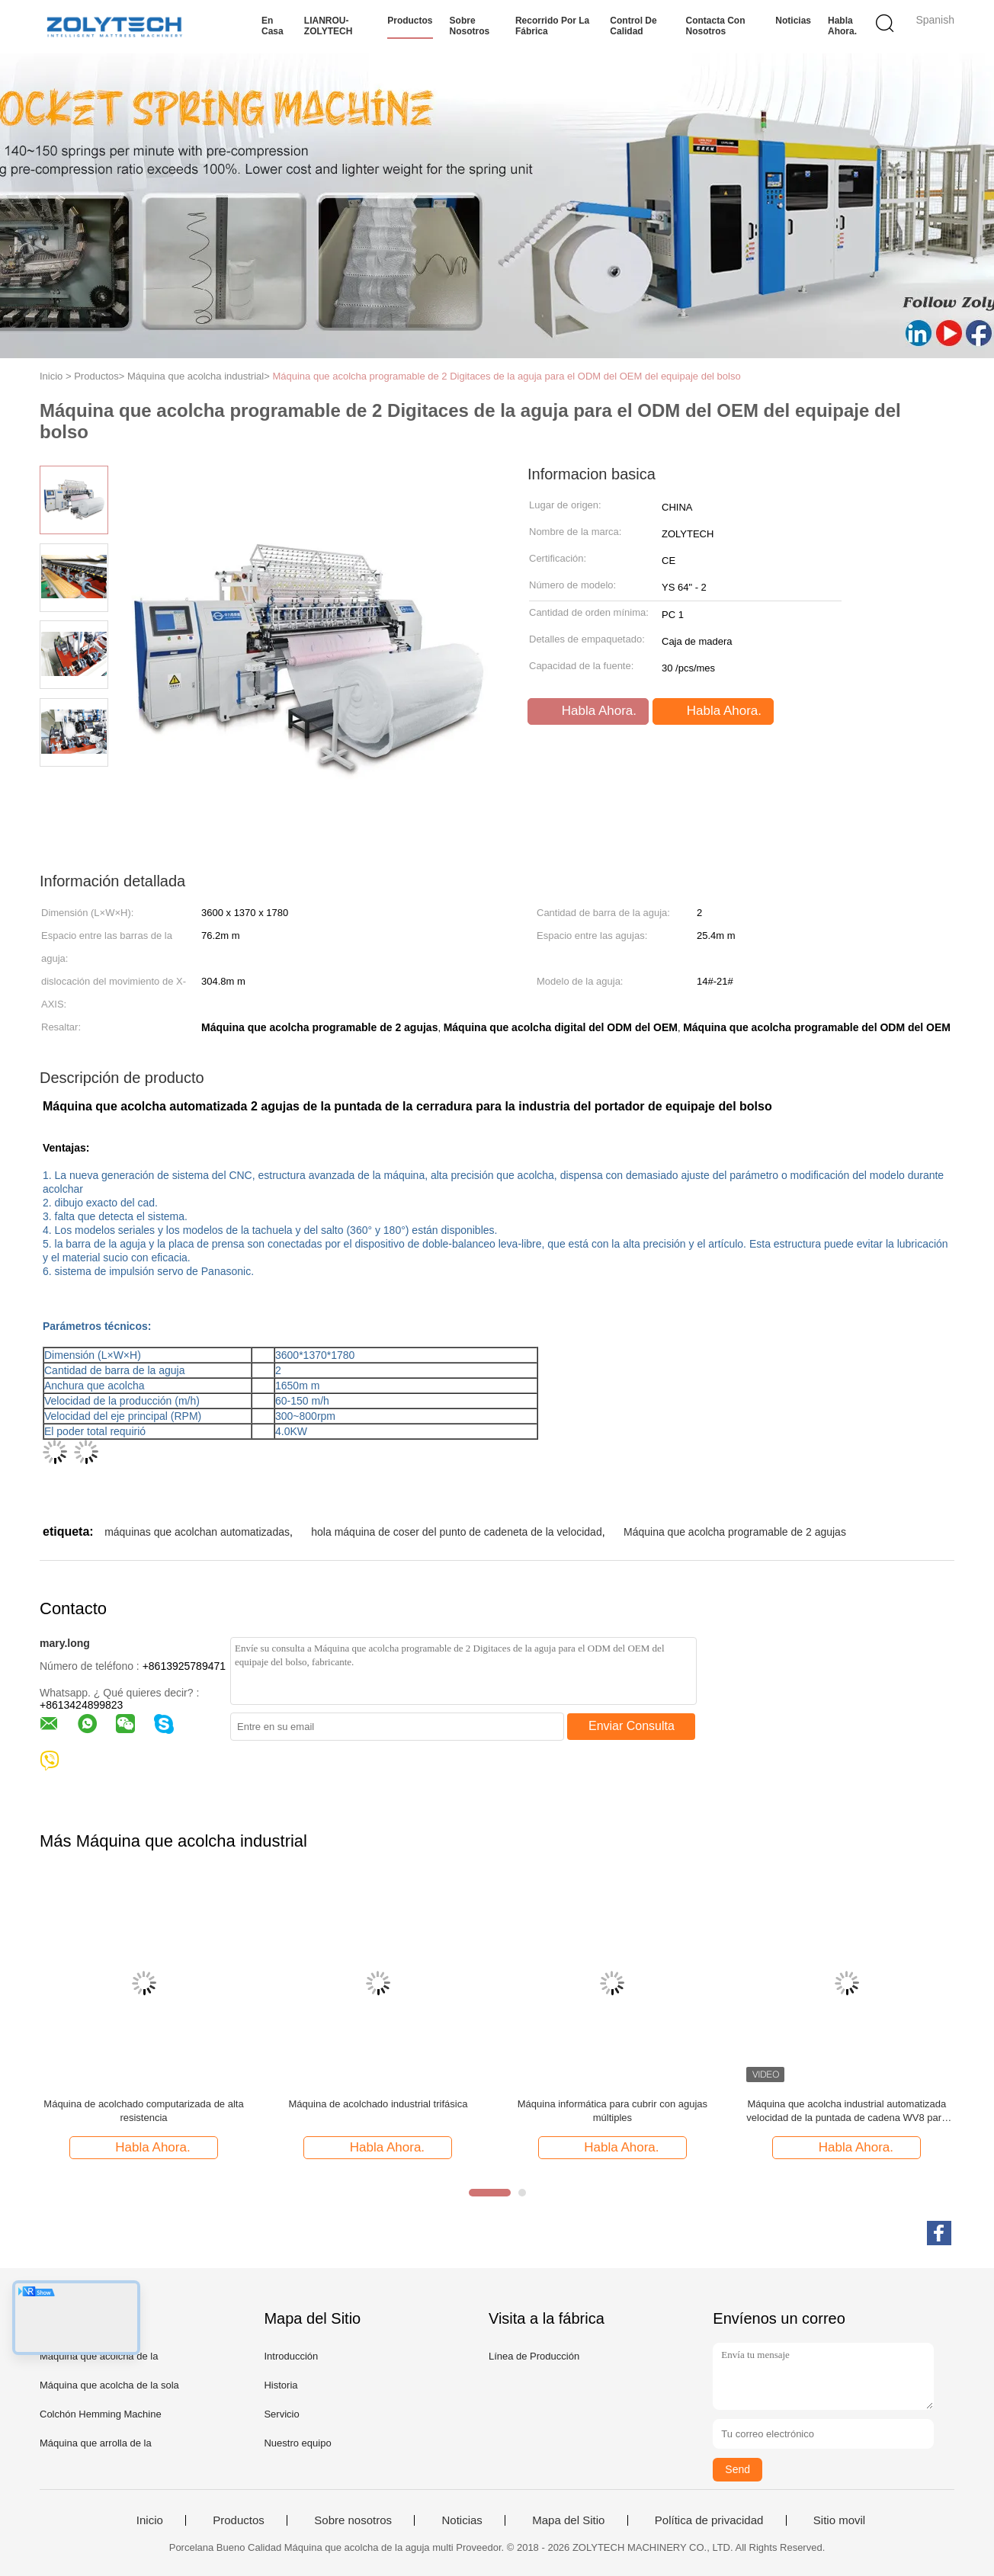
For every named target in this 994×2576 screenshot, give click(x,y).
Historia (280, 2385)
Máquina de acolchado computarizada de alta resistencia (143, 2110)
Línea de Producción (534, 2356)
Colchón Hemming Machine (101, 2414)
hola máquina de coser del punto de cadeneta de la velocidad (456, 1532)
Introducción (291, 2356)
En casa (272, 26)
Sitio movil (839, 2520)
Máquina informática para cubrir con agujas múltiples (612, 2110)
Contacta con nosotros (716, 26)
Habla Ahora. (842, 26)
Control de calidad (633, 26)
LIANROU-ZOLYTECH (328, 26)
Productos (409, 20)
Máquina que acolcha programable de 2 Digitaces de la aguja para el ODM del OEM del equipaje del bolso (506, 376)
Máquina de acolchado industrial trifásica (378, 2104)
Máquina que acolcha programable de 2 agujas (735, 1532)
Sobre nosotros (470, 26)
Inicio (149, 2520)
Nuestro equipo (297, 2443)
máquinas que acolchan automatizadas (197, 1532)
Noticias (793, 20)
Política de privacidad (709, 2520)
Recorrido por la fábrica (552, 26)
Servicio (281, 2414)
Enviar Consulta (631, 1725)
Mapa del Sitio (568, 2520)
